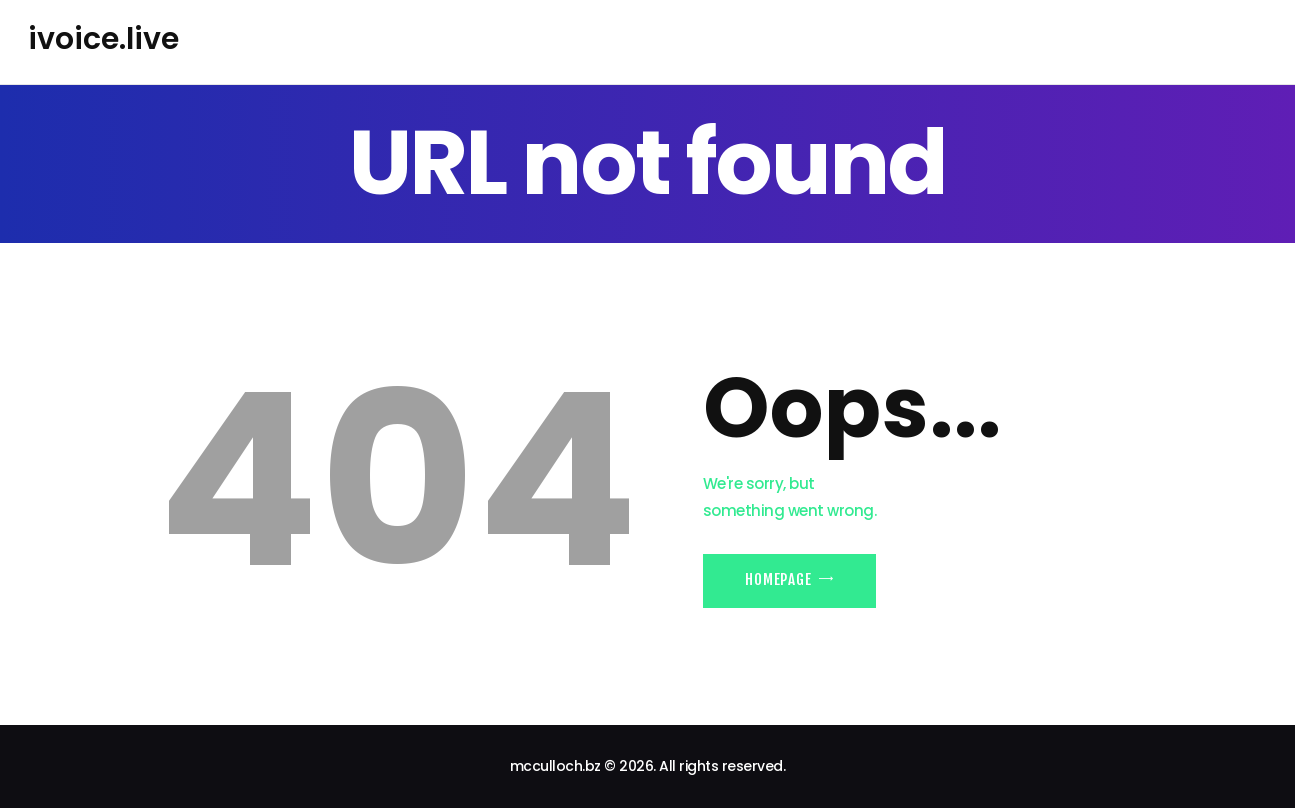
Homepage (778, 579)
